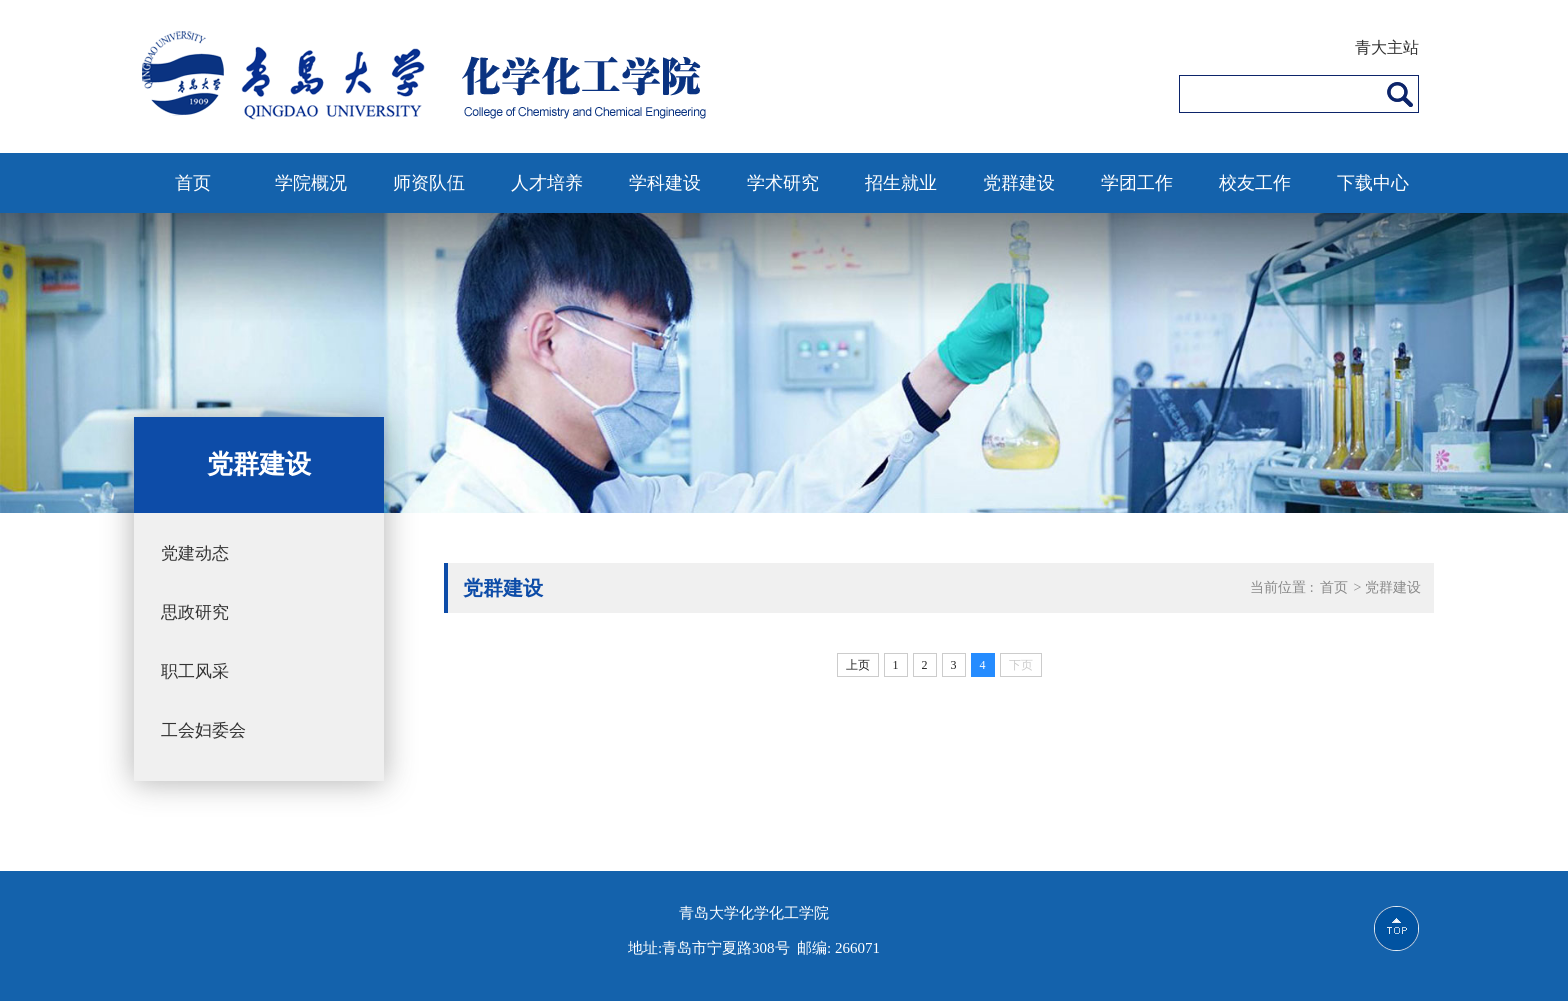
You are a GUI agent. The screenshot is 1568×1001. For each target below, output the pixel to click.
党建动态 (195, 553)
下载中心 (1373, 183)
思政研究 (195, 612)
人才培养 (547, 183)
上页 (858, 665)
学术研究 (783, 183)
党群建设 (1019, 183)
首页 (193, 183)
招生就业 (901, 183)
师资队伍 (429, 183)
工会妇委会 (203, 730)
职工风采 (195, 671)
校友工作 (1255, 183)
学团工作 (1137, 183)
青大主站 (1387, 47)
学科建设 (665, 183)
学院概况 (311, 183)
